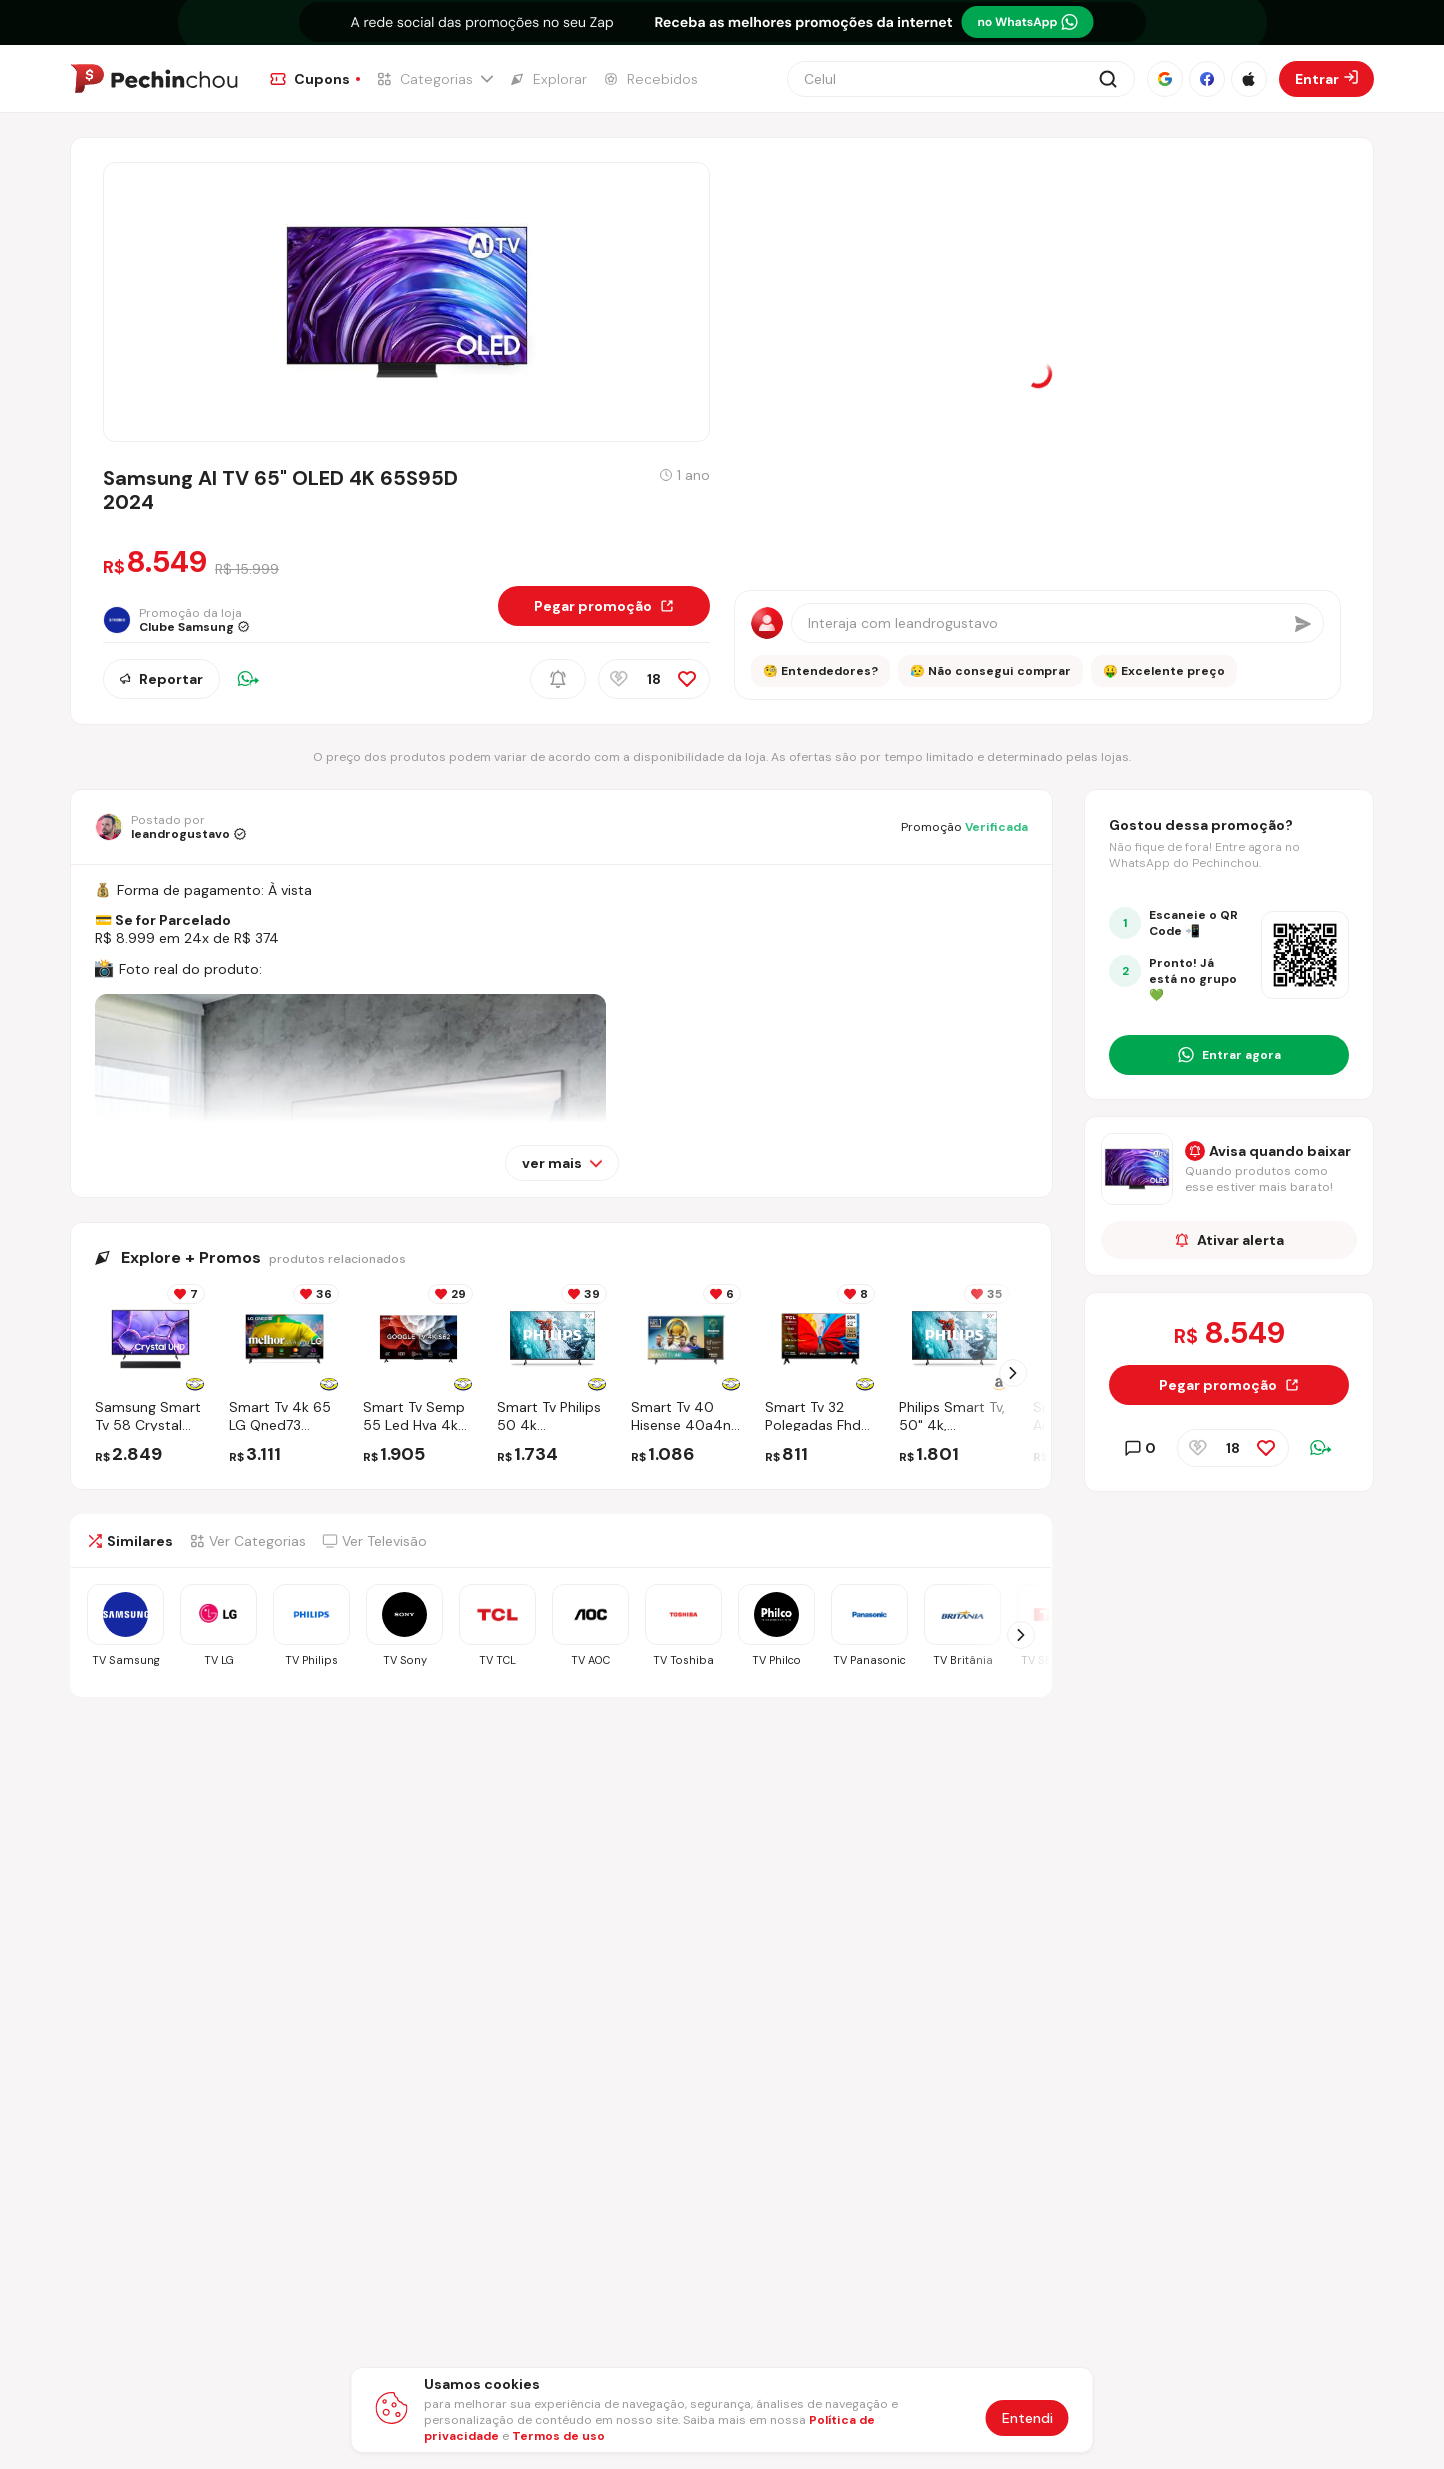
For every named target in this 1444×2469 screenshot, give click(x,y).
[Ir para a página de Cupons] (315, 79)
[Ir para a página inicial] (154, 79)
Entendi (1027, 2418)
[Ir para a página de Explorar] (548, 79)
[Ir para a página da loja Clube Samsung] (191, 620)
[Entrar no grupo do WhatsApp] (1229, 1055)
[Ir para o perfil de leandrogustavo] (170, 827)
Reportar (161, 679)
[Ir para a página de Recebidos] (650, 79)
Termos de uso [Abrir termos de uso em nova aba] (558, 2436)
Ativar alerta (1229, 1240)
